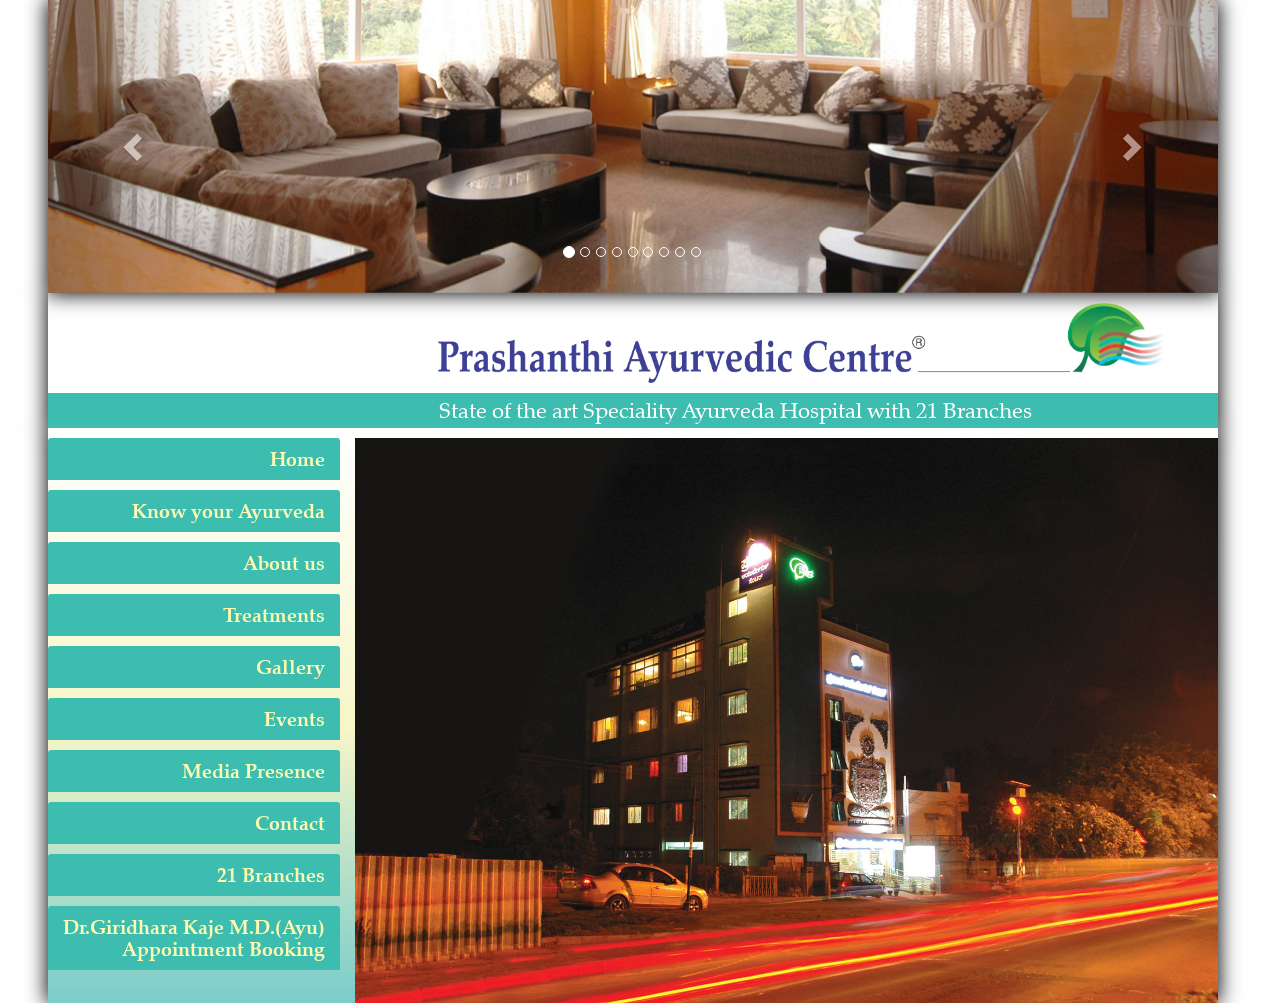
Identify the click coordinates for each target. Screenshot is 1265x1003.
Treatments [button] (274, 615)
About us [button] (284, 563)
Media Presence (253, 771)
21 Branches (271, 875)
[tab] (194, 459)
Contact (290, 823)
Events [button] (294, 719)
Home (297, 459)
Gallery (290, 667)
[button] (136, 146)
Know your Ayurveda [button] (228, 511)
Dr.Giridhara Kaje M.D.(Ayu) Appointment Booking (194, 938)
